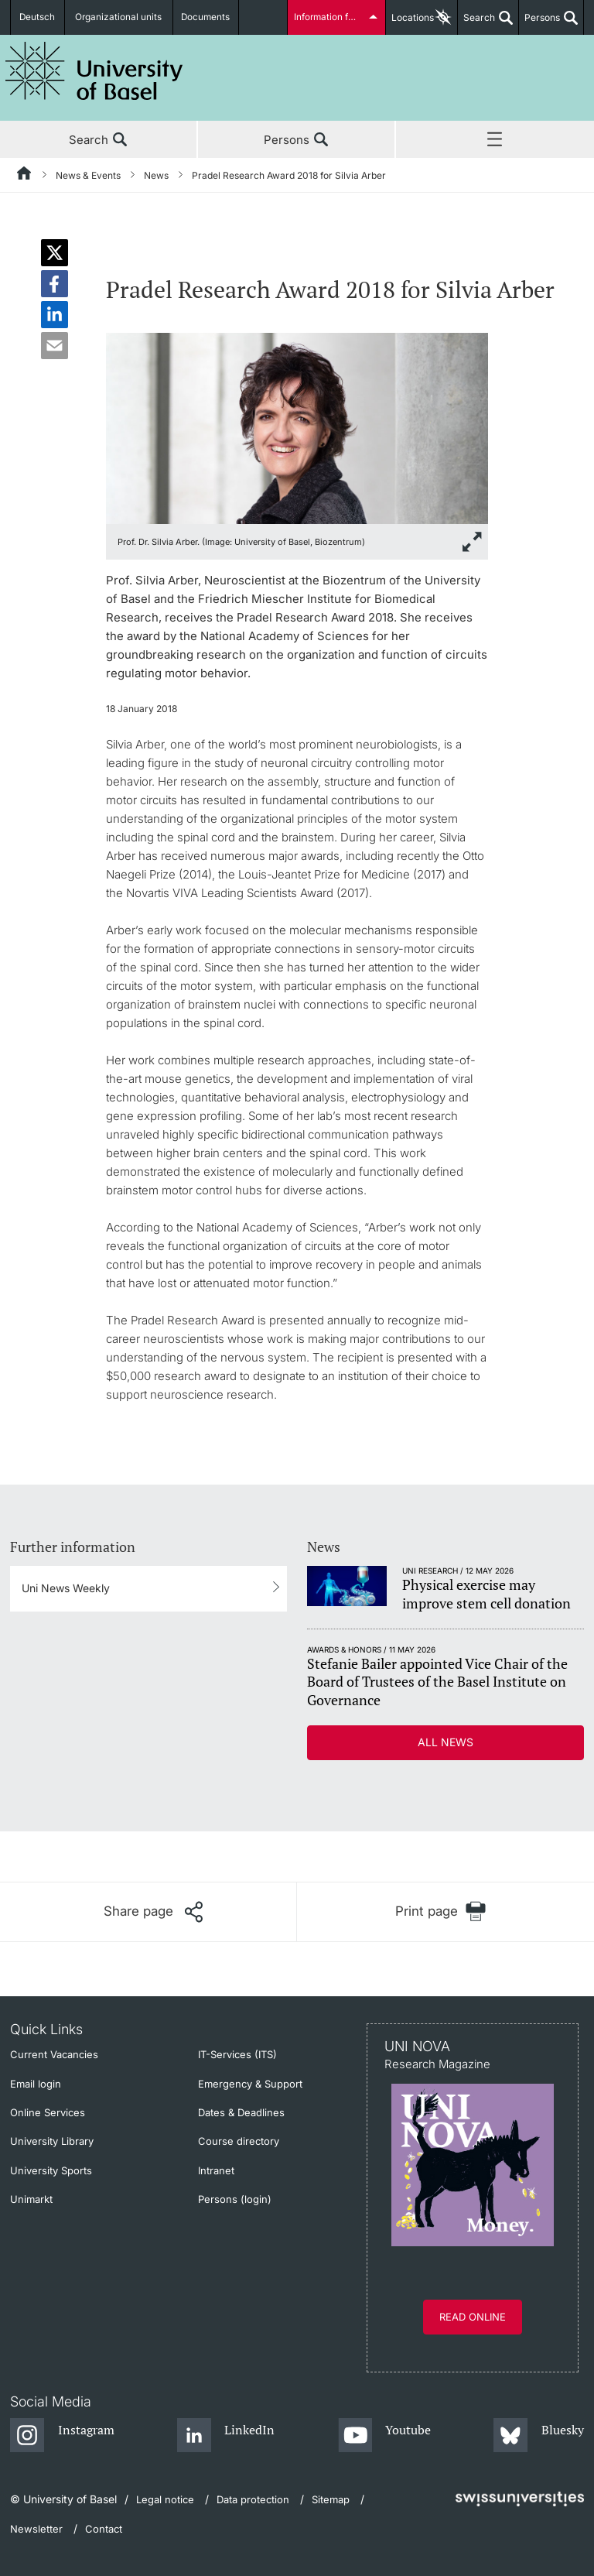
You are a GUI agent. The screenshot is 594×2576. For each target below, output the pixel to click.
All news (445, 1742)
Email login (35, 2084)
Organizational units (121, 17)
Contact (103, 2529)
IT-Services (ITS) (237, 2054)
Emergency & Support (250, 2084)
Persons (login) (234, 2199)
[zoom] (297, 426)
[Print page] (440, 1911)
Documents (206, 17)
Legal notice (165, 2499)
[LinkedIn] (226, 2436)
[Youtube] (385, 2436)
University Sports (51, 2170)
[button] (54, 252)
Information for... (328, 17)
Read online (472, 2317)
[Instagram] (62, 2436)
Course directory (238, 2141)
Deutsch (39, 17)
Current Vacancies (54, 2054)
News (156, 175)
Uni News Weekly (66, 1588)
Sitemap (331, 2499)
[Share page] (153, 1911)
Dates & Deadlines (241, 2112)
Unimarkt (31, 2199)
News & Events (88, 175)
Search (476, 23)
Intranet (216, 2170)
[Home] (24, 175)
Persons (539, 23)
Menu (495, 140)
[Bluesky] (538, 2436)
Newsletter (36, 2529)
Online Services (47, 2112)
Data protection (253, 2499)
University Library (52, 2141)
